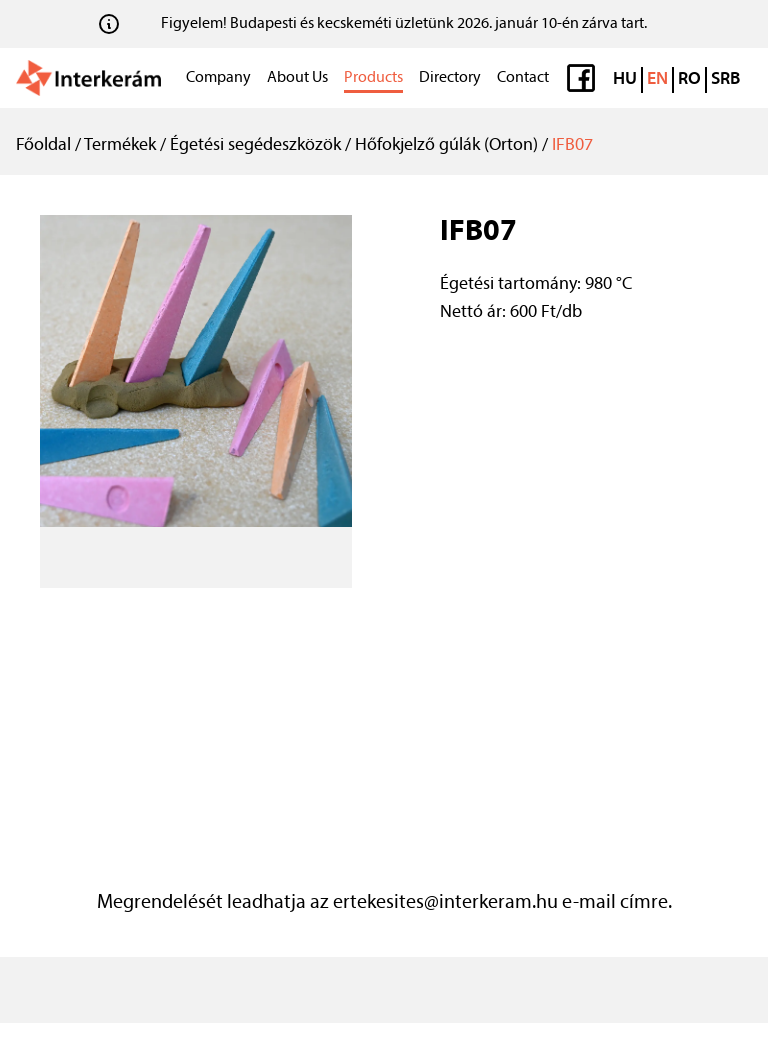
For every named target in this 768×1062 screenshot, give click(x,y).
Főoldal (43, 145)
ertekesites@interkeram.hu (445, 903)
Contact (523, 78)
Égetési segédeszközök (255, 145)
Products (373, 78)
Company (218, 78)
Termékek (120, 145)
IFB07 (572, 145)
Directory (450, 78)
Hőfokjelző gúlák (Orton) (446, 145)
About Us (297, 78)
